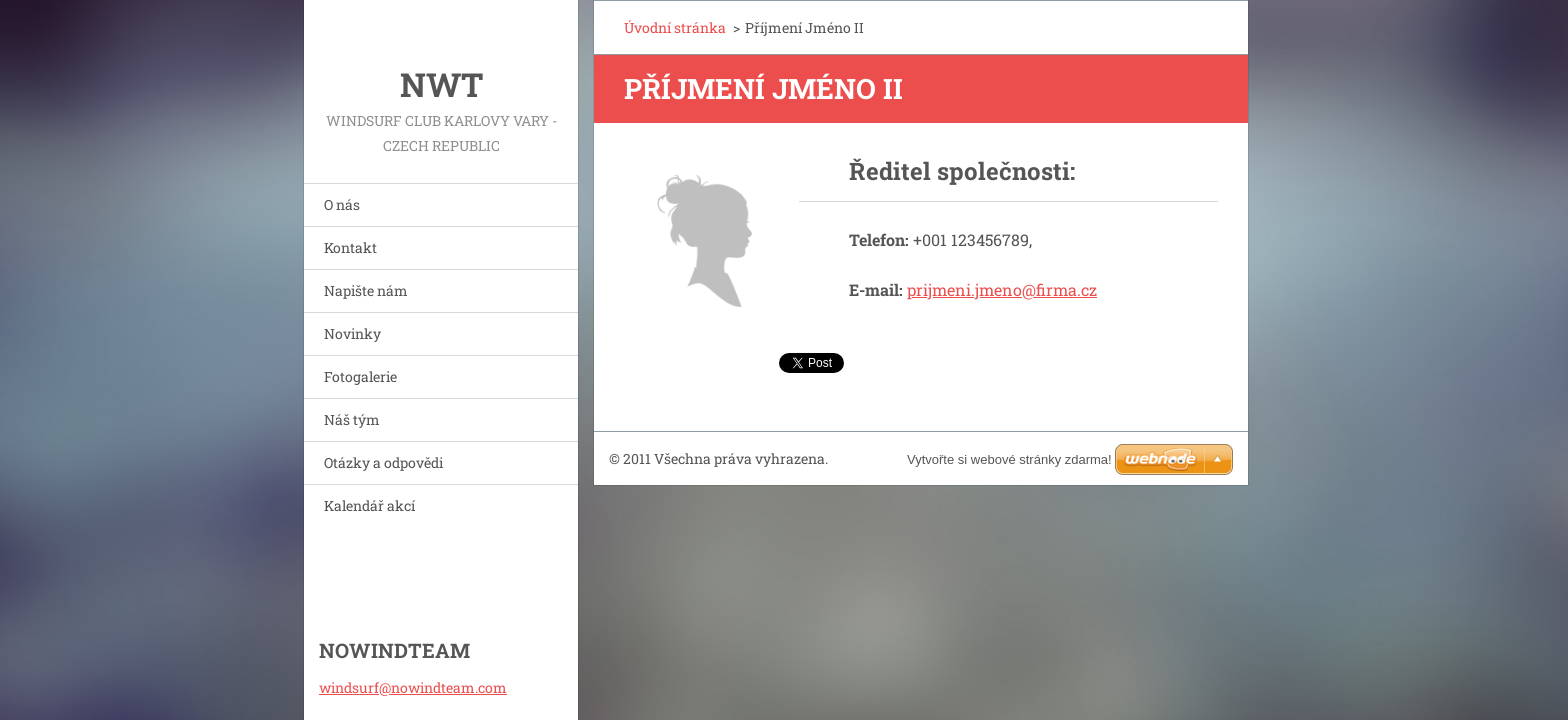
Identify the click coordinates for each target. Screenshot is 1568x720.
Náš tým (352, 419)
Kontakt (350, 247)
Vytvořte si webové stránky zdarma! (1009, 459)
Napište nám (366, 290)
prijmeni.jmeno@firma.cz (1002, 289)
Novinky (352, 333)
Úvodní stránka (675, 27)
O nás (342, 204)
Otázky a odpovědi (383, 462)
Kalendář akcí (369, 505)
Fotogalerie (360, 376)
